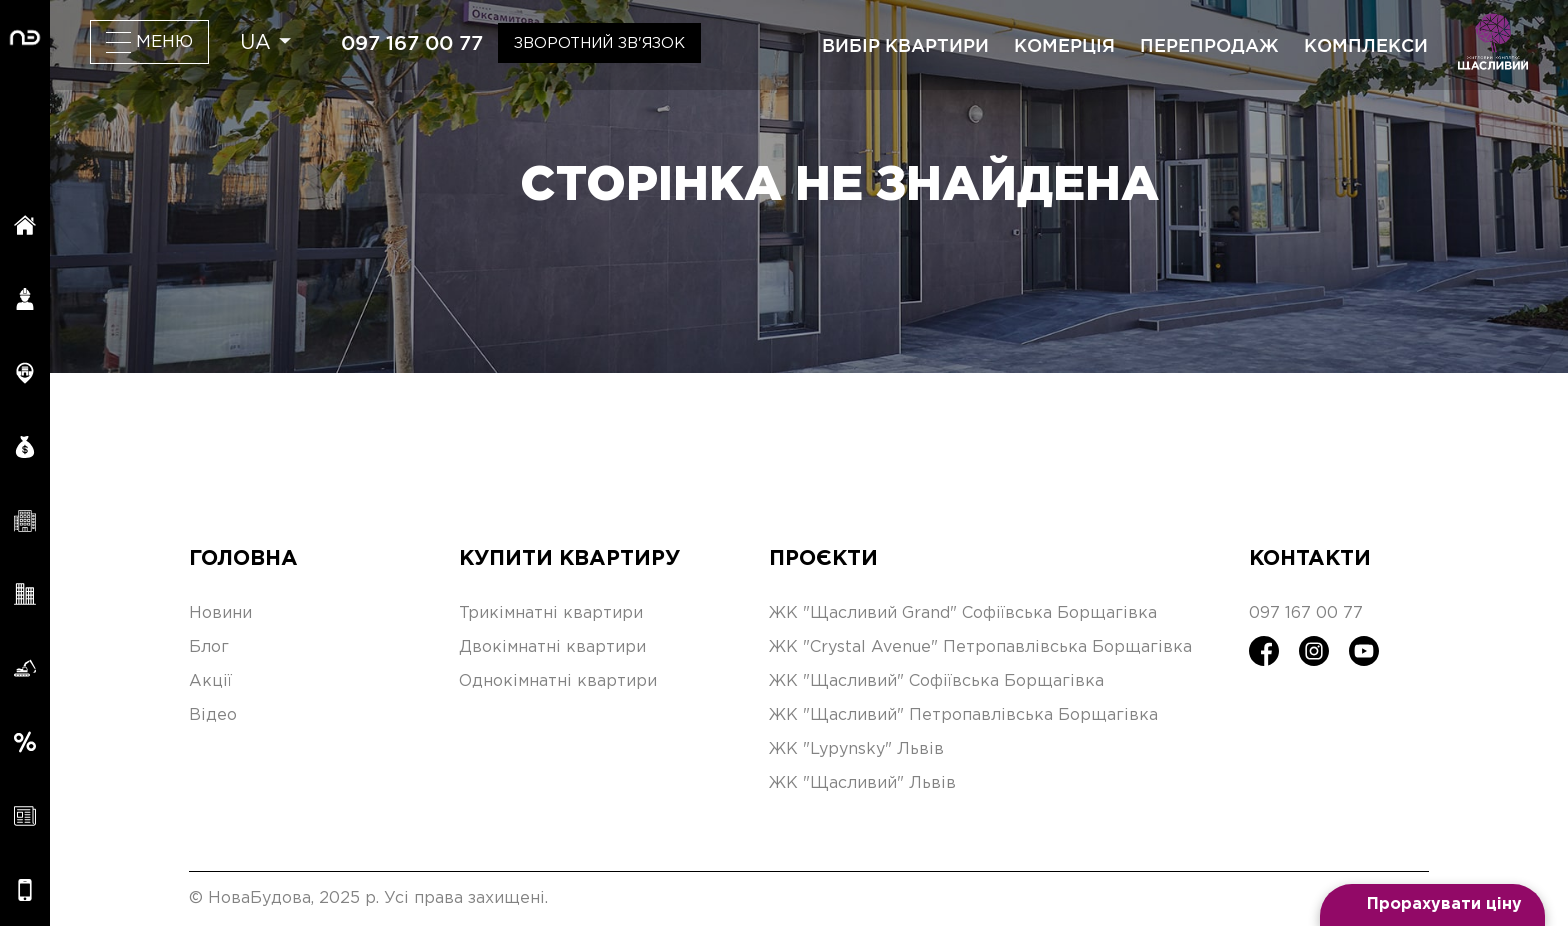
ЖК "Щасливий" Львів (862, 783)
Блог (209, 647)
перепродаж (1209, 45)
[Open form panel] (1432, 905)
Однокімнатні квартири (558, 681)
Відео (213, 715)
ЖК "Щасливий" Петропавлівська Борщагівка (963, 715)
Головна (243, 559)
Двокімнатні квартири (552, 647)
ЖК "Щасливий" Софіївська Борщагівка (936, 681)
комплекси (1366, 45)
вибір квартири (905, 45)
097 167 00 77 (412, 43)
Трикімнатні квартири (551, 613)
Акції (210, 681)
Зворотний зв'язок (599, 43)
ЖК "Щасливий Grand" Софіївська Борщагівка (963, 613)
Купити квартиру (569, 559)
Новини (220, 613)
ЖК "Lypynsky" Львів (856, 749)
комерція (1064, 45)
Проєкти (823, 559)
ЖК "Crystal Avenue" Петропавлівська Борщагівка (980, 647)
